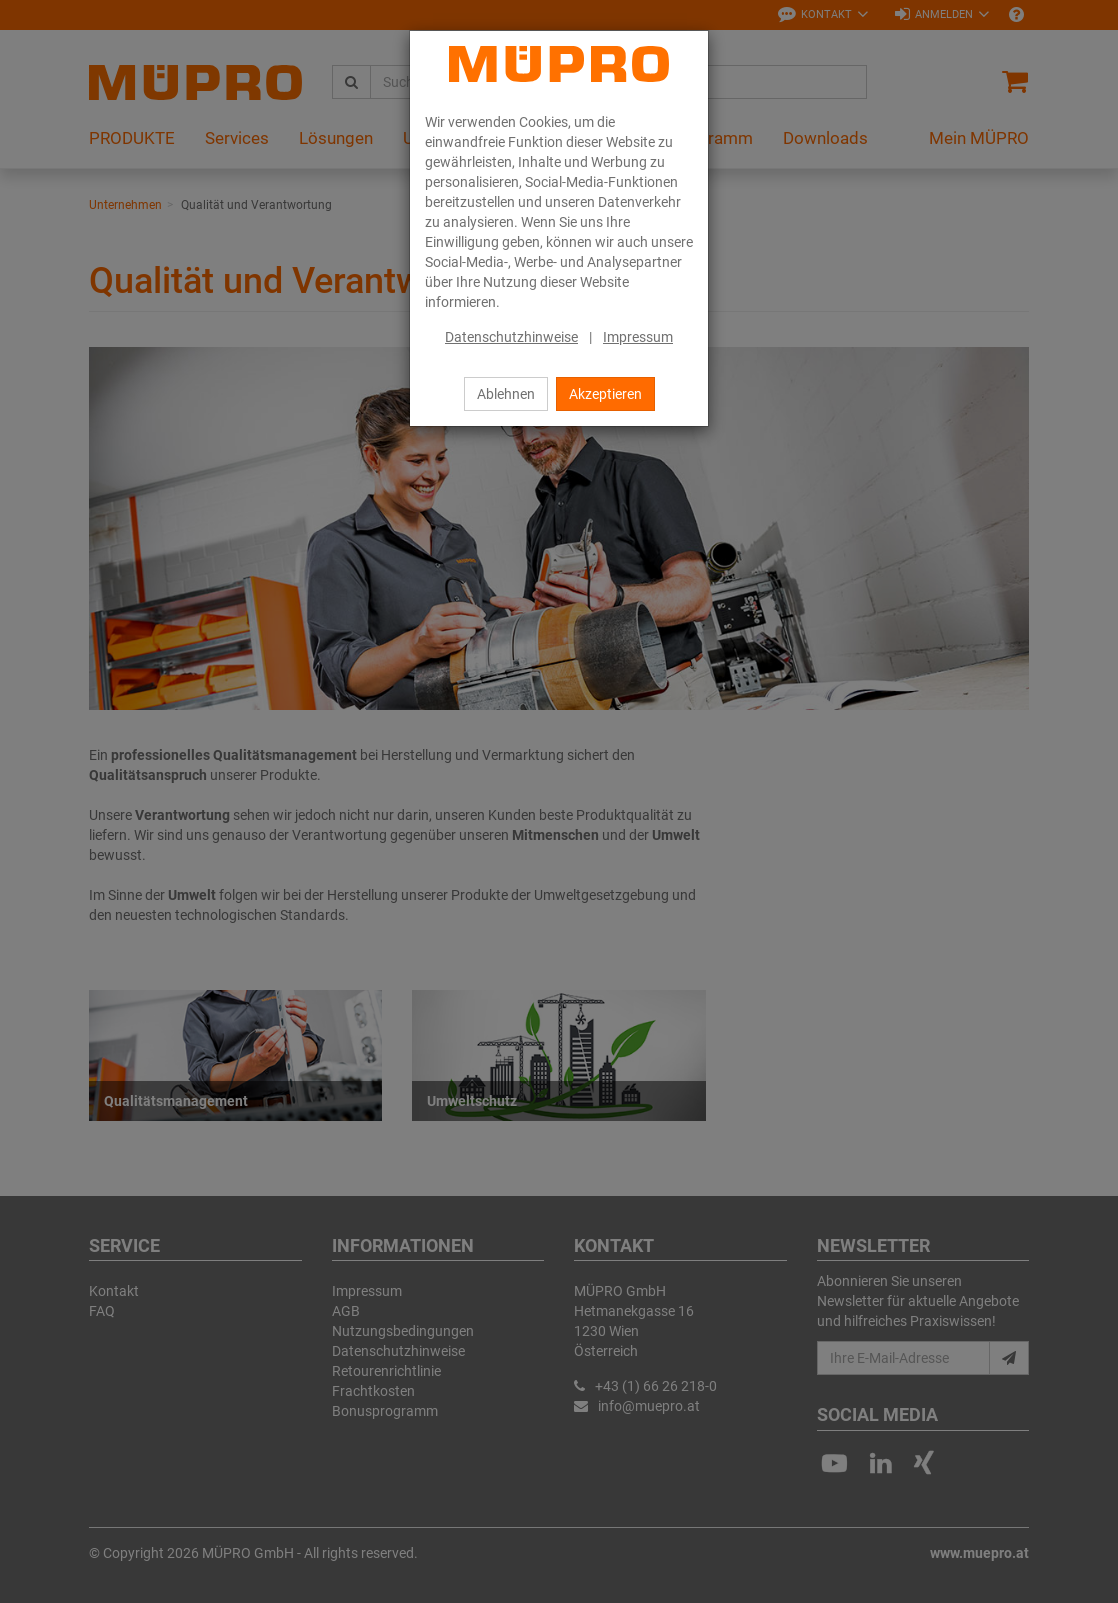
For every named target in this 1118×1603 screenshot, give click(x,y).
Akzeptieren (605, 394)
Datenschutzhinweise (511, 337)
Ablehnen (506, 394)
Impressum (638, 337)
